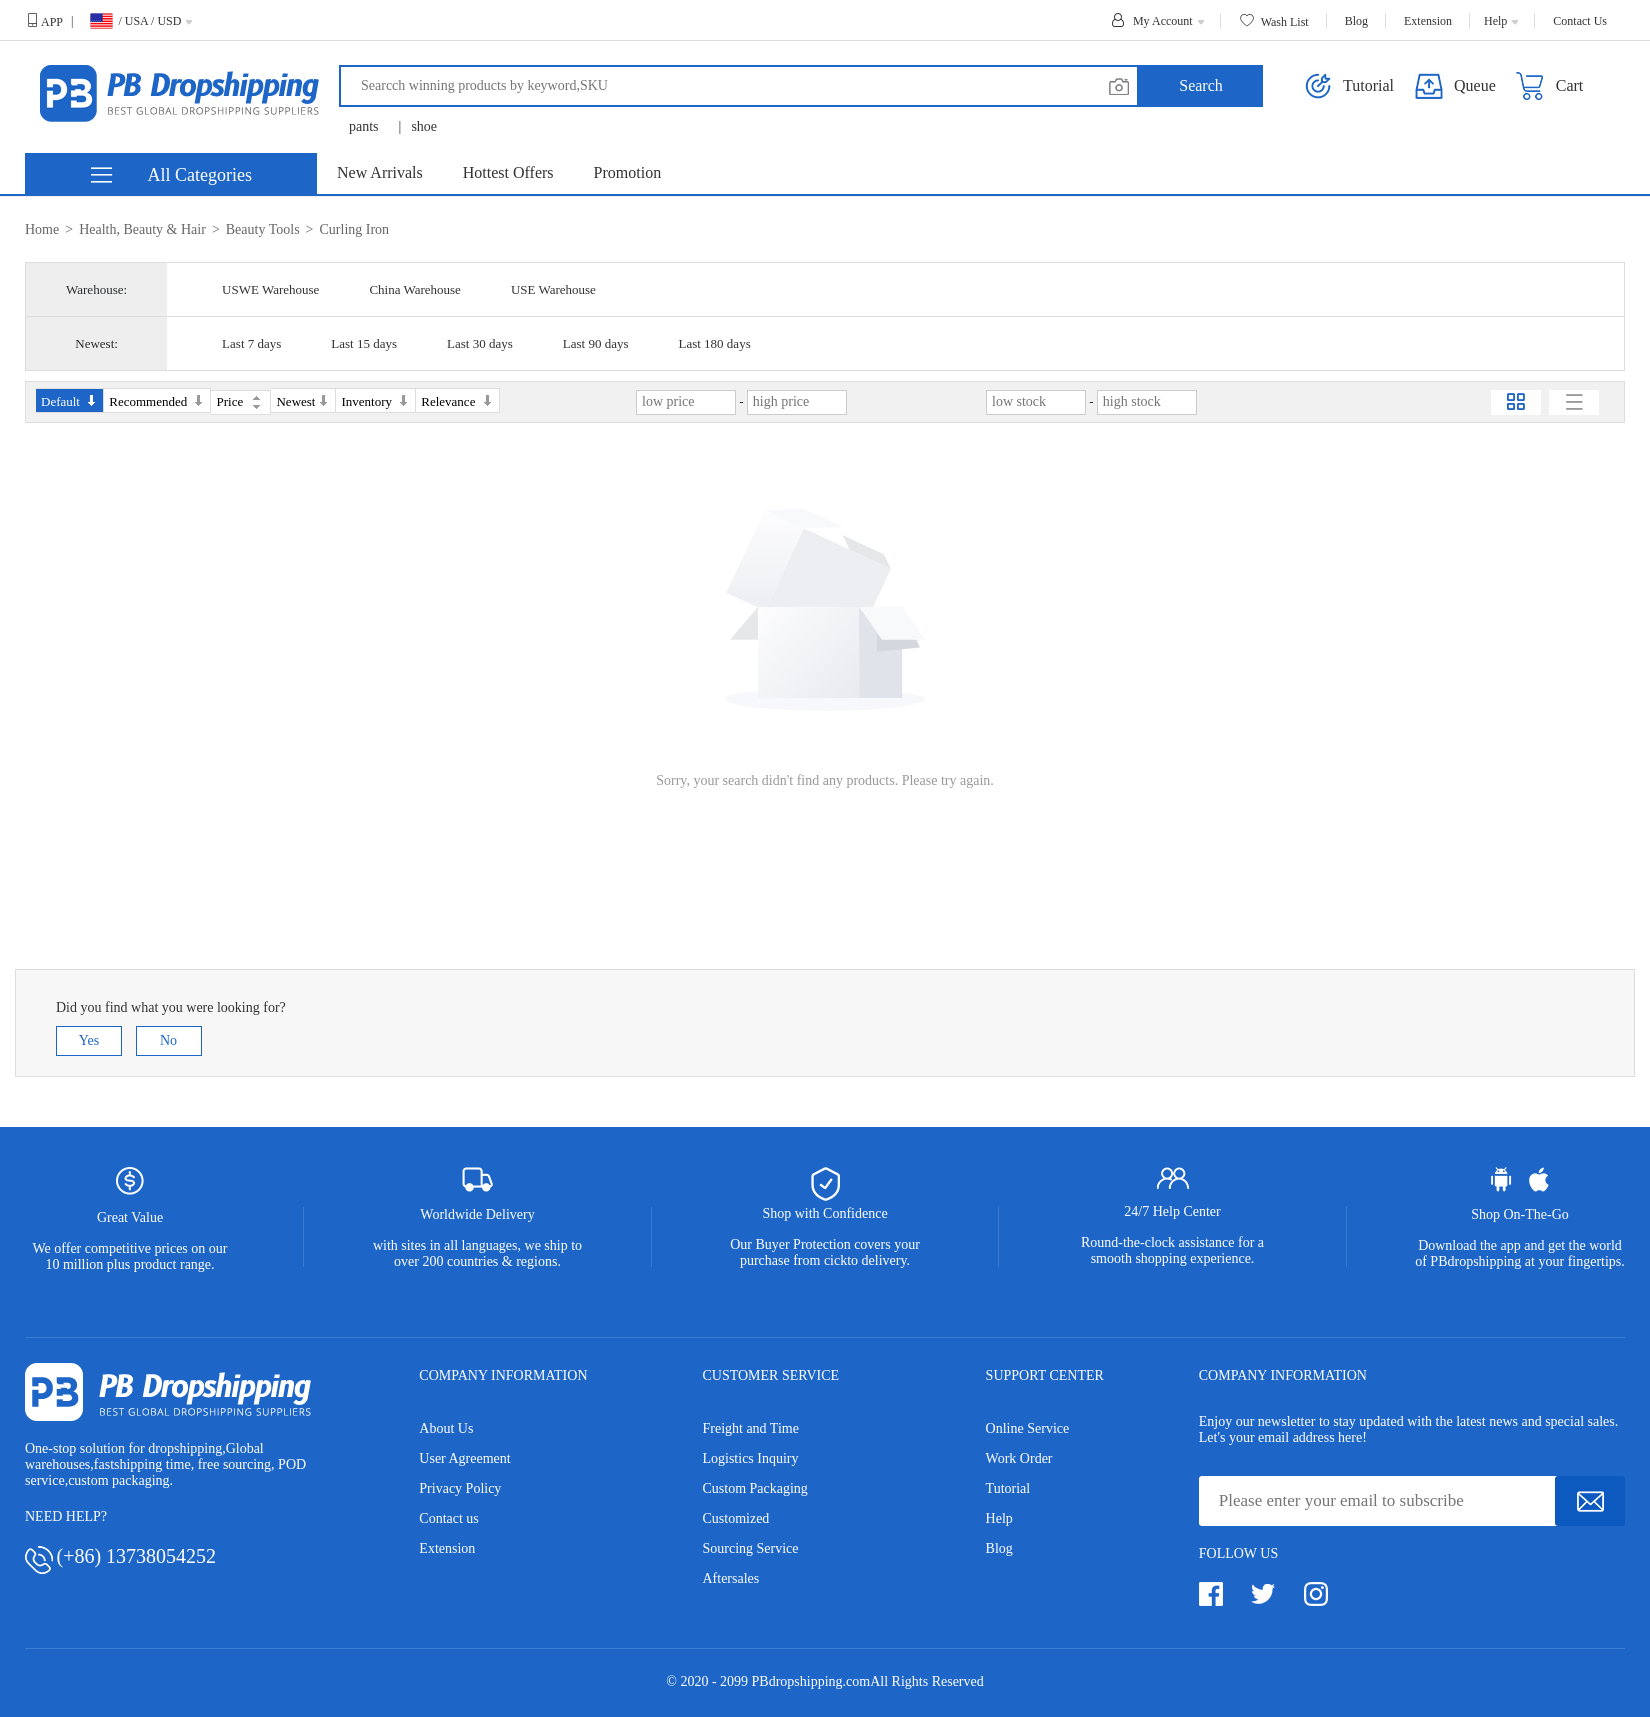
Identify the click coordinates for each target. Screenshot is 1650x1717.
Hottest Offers (508, 172)
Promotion (628, 172)
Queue (1455, 86)
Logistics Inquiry (750, 1458)
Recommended (157, 401)
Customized (735, 1518)
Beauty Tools (263, 229)
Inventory (375, 401)
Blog (999, 1548)
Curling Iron (355, 229)
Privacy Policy (460, 1488)
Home (42, 229)
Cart (1550, 86)
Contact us (449, 1518)
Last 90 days (596, 343)
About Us (446, 1428)
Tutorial (1008, 1488)
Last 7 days (251, 343)
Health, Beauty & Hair (142, 229)
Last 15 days (364, 343)
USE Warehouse (553, 289)
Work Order (1019, 1458)
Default (69, 401)
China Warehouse (415, 289)
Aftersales (730, 1578)
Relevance (457, 401)
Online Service (1028, 1428)
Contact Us (1580, 21)
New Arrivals (380, 172)
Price (238, 401)
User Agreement (464, 1458)
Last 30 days (480, 343)
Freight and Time (750, 1428)
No (168, 1040)
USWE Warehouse (270, 289)
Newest (303, 401)
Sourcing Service (750, 1548)
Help (999, 1518)
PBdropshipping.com (811, 1681)
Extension (447, 1548)
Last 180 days (714, 343)
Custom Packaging (754, 1488)
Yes (89, 1040)
